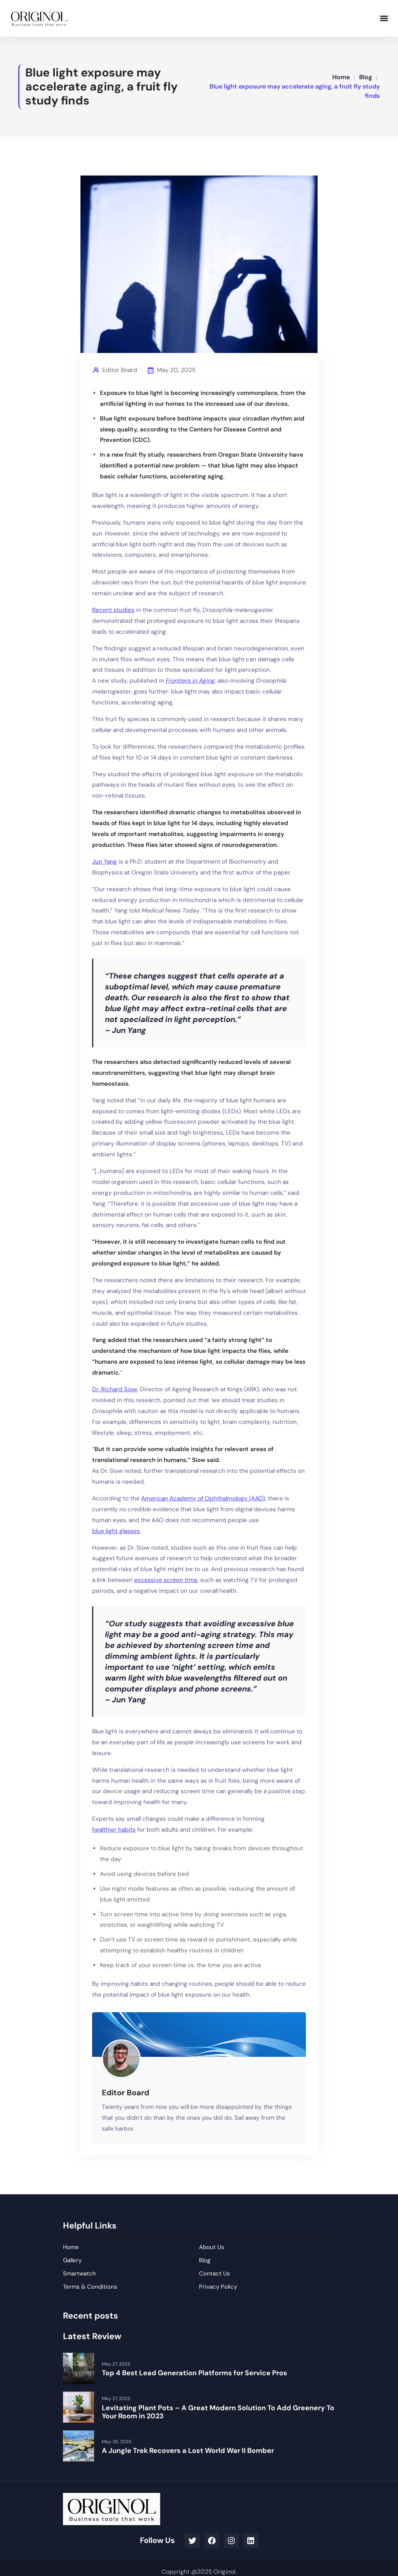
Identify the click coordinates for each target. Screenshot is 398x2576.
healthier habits (114, 1830)
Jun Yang (104, 862)
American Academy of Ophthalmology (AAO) (203, 1498)
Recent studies (113, 610)
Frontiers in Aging (190, 681)
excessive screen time (165, 1580)
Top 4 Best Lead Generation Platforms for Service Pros (194, 2373)
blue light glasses (116, 1531)
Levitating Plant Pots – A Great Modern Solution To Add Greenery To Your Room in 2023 (218, 2412)
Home (341, 77)
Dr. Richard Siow (114, 1389)
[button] (383, 18)
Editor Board (119, 370)
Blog (365, 77)
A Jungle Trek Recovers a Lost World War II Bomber (188, 2450)
